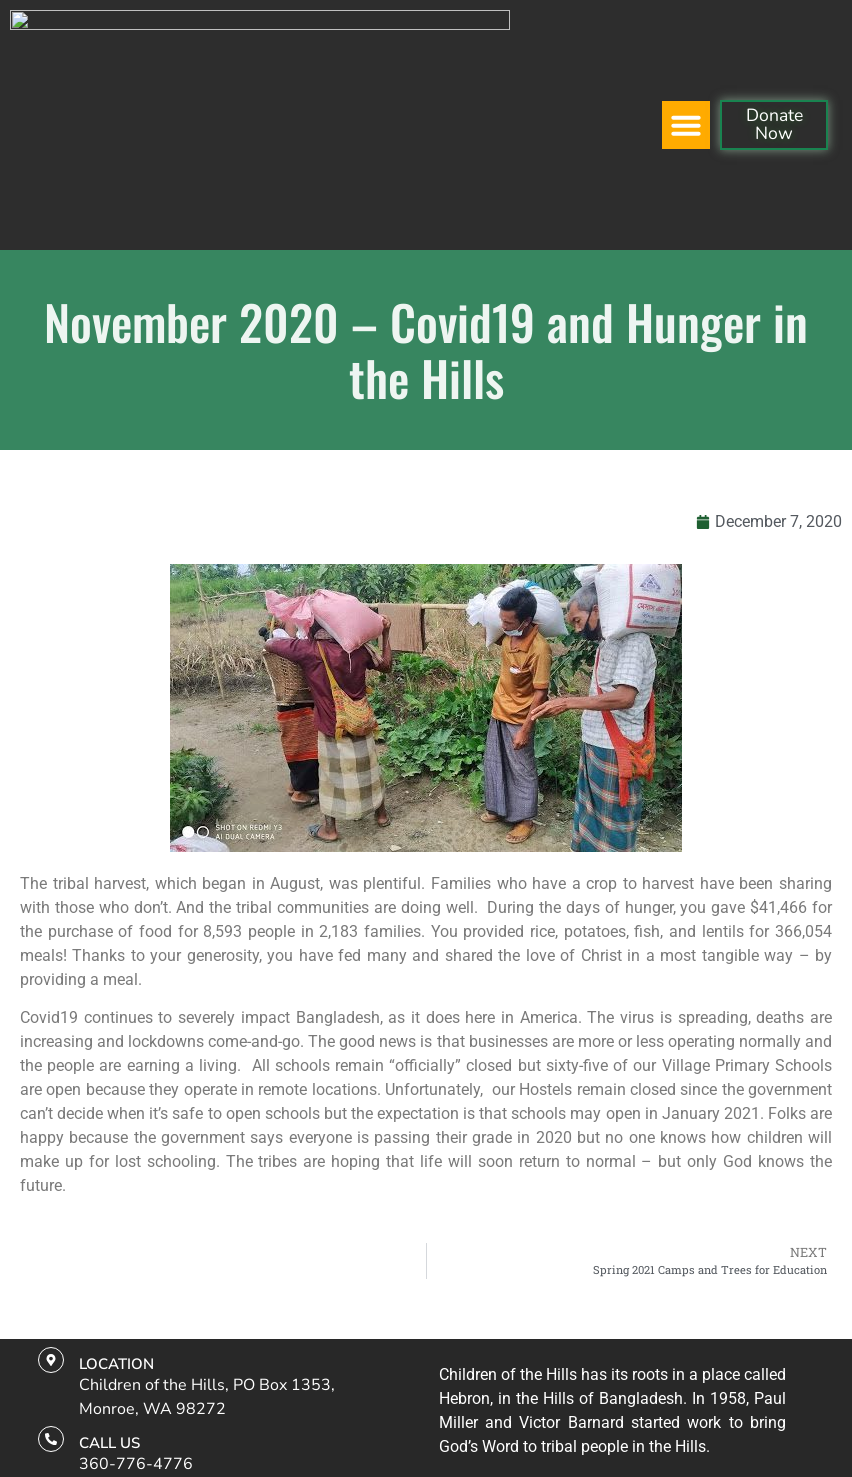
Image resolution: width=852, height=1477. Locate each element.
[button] (686, 38)
